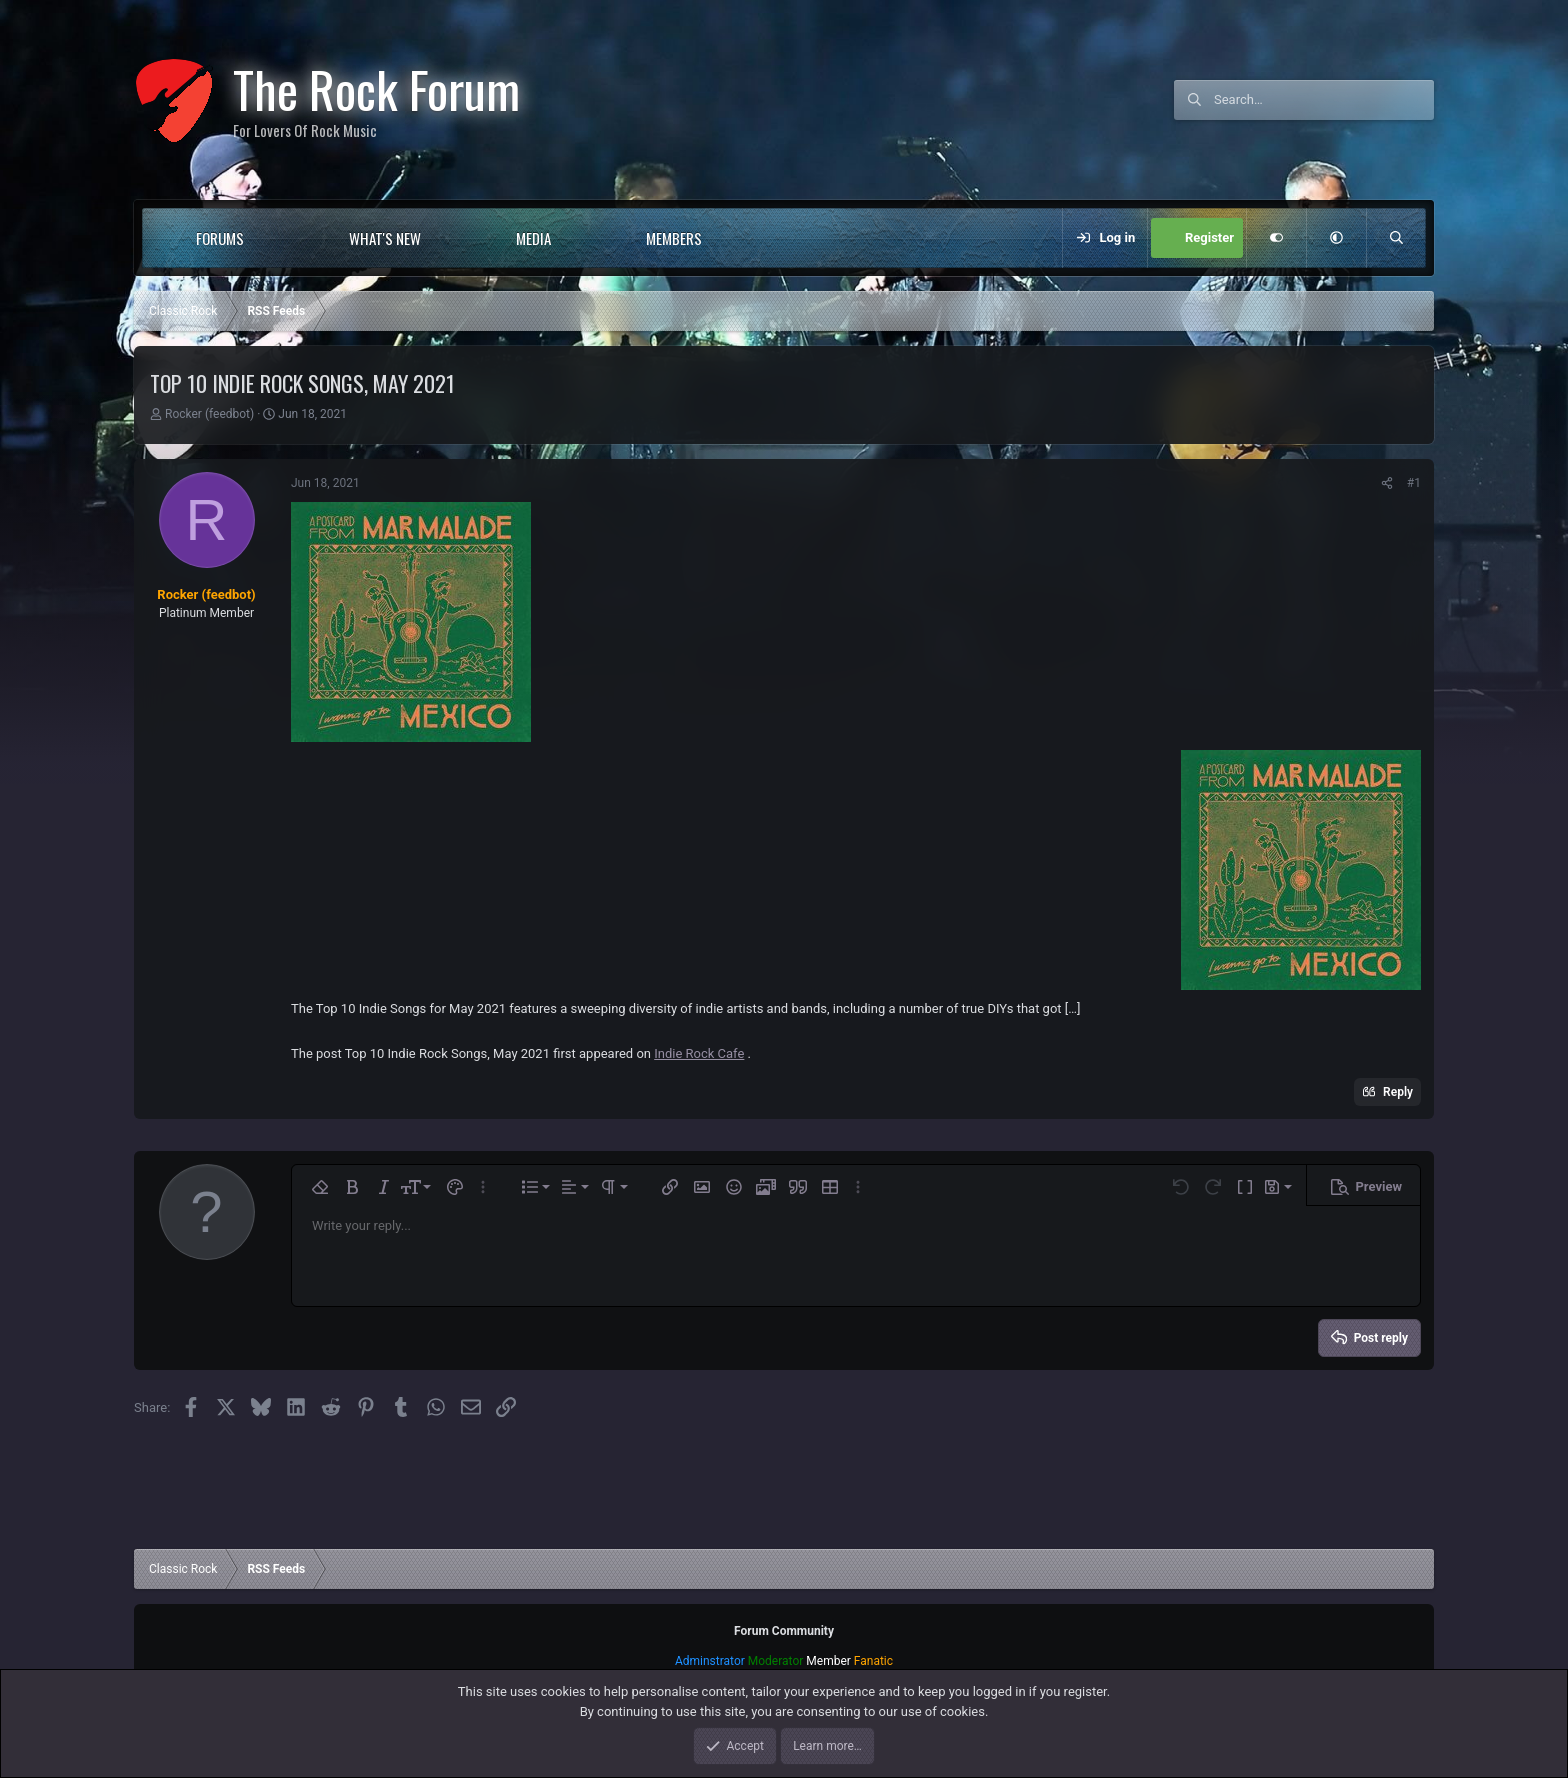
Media (533, 238)
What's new (385, 238)
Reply (1398, 1092)
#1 (1414, 483)
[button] (284, 238)
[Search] (1324, 100)
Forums (220, 238)
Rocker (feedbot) (209, 414)
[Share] (1387, 483)
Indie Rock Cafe (699, 1053)
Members (674, 238)
